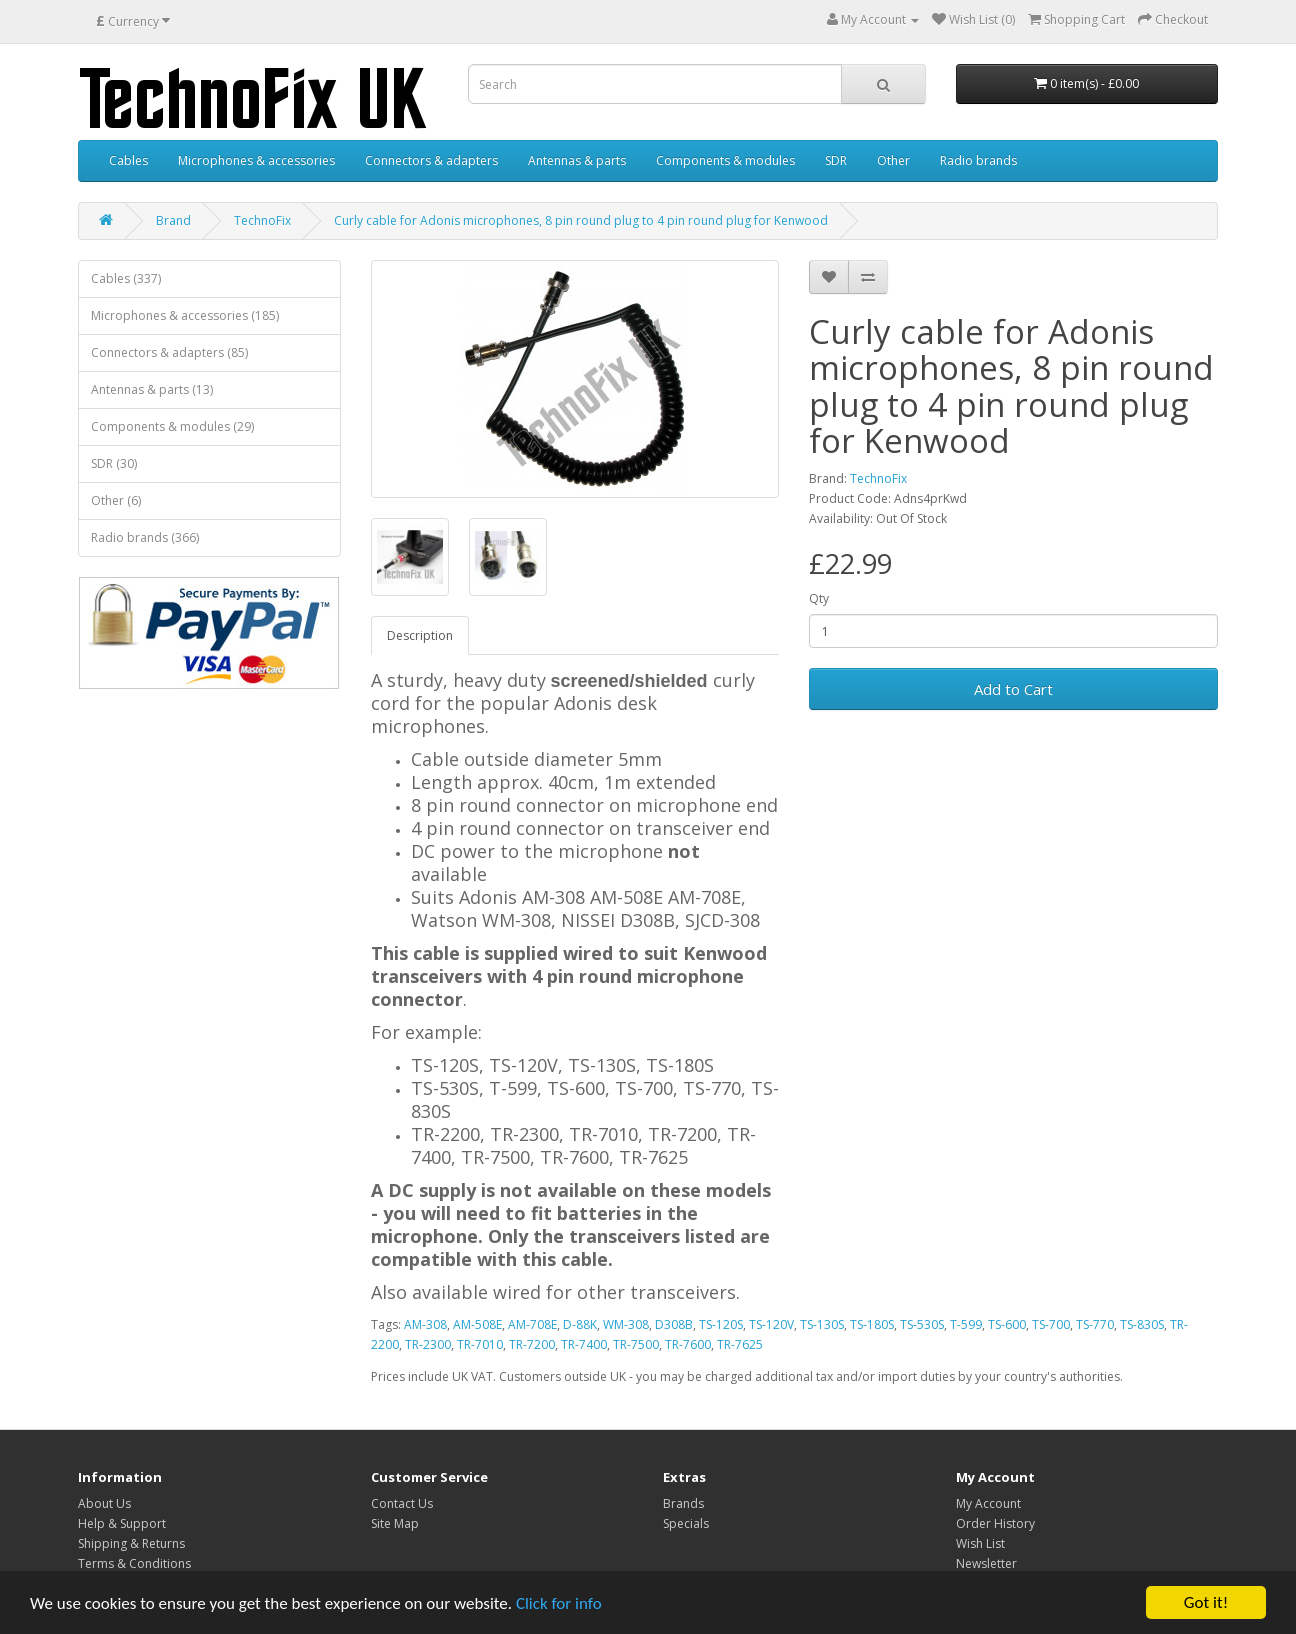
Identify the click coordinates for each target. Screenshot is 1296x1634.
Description (420, 635)
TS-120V (771, 1324)
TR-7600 (688, 1344)
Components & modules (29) (172, 426)
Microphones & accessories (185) (185, 315)
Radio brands (978, 160)
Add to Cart (1013, 689)
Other (893, 160)
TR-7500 (636, 1344)
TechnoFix (262, 220)
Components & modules (725, 160)
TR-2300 (428, 1344)
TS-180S (872, 1324)
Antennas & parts (577, 160)
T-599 (966, 1324)
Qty (819, 598)
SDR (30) (114, 463)
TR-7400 (584, 1344)
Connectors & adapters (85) (169, 352)
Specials (686, 1523)
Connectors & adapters (431, 160)
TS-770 (1095, 1324)
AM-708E (532, 1324)
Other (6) (116, 500)
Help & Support (122, 1523)
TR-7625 (740, 1344)
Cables (128, 160)
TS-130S (822, 1324)
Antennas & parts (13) (152, 389)
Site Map (395, 1523)
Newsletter (986, 1563)
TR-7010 (480, 1344)
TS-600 (1007, 1324)
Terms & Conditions (134, 1563)
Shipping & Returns (131, 1543)
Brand (173, 220)
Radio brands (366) (145, 537)
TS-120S (721, 1324)
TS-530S (922, 1324)
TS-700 (1051, 1324)
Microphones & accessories (256, 160)
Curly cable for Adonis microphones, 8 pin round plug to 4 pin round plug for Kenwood (581, 220)
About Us (104, 1503)
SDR (836, 160)
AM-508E (477, 1324)
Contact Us (402, 1503)
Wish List (980, 1543)
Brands (683, 1503)
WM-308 (626, 1324)
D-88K (580, 1324)
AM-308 (425, 1324)
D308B (674, 1324)
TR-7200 (532, 1344)
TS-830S (1142, 1324)
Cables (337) (126, 278)
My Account (988, 1503)
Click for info (559, 1603)
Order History (995, 1523)
